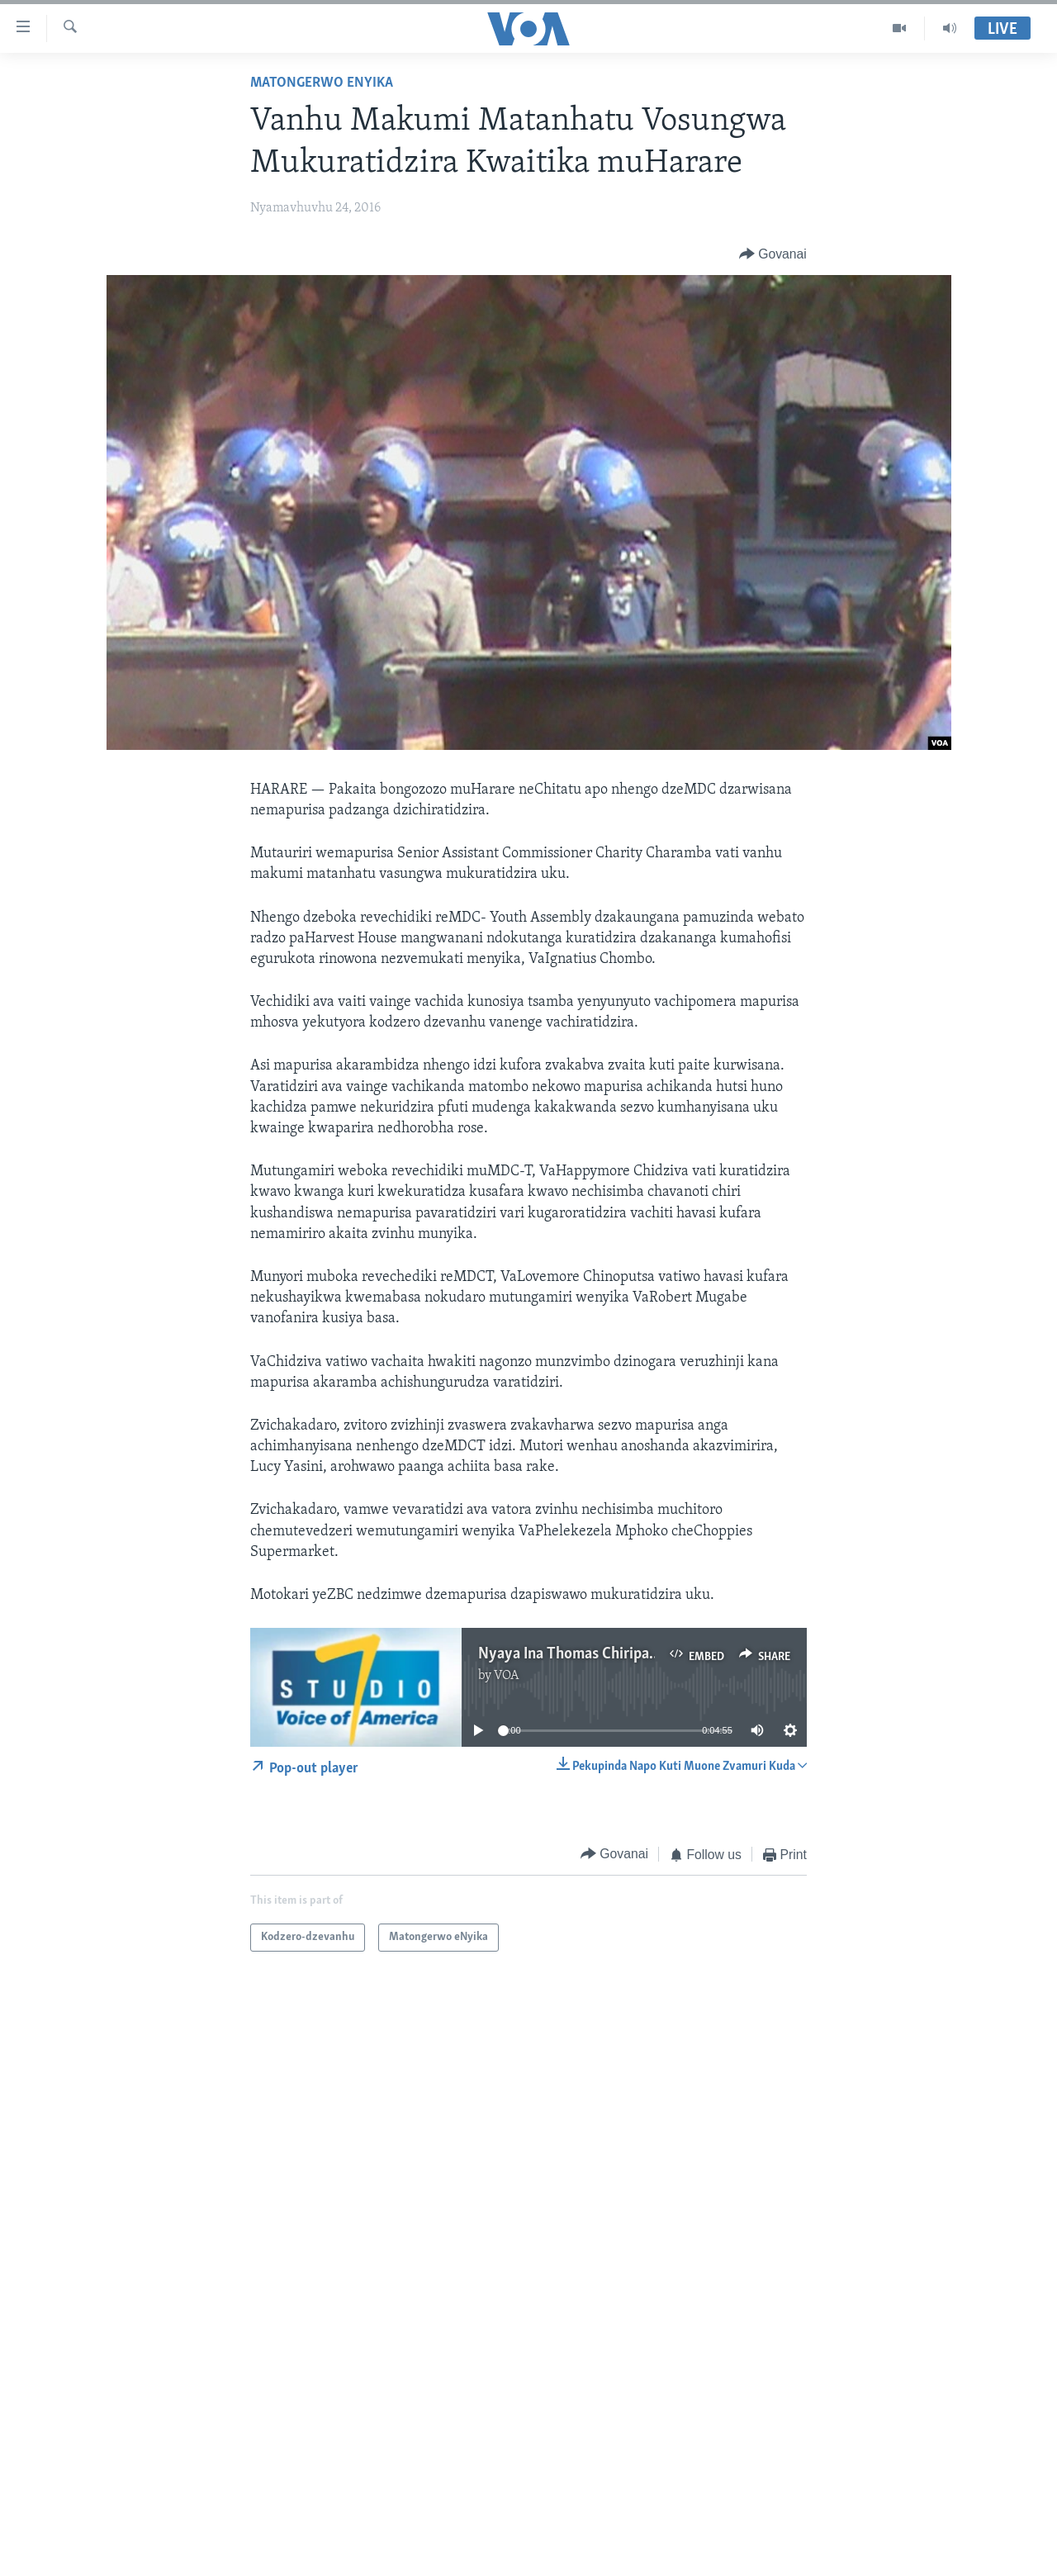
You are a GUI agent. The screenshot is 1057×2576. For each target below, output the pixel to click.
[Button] (773, 254)
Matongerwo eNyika (321, 83)
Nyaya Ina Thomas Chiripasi (569, 1654)
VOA (506, 1675)
